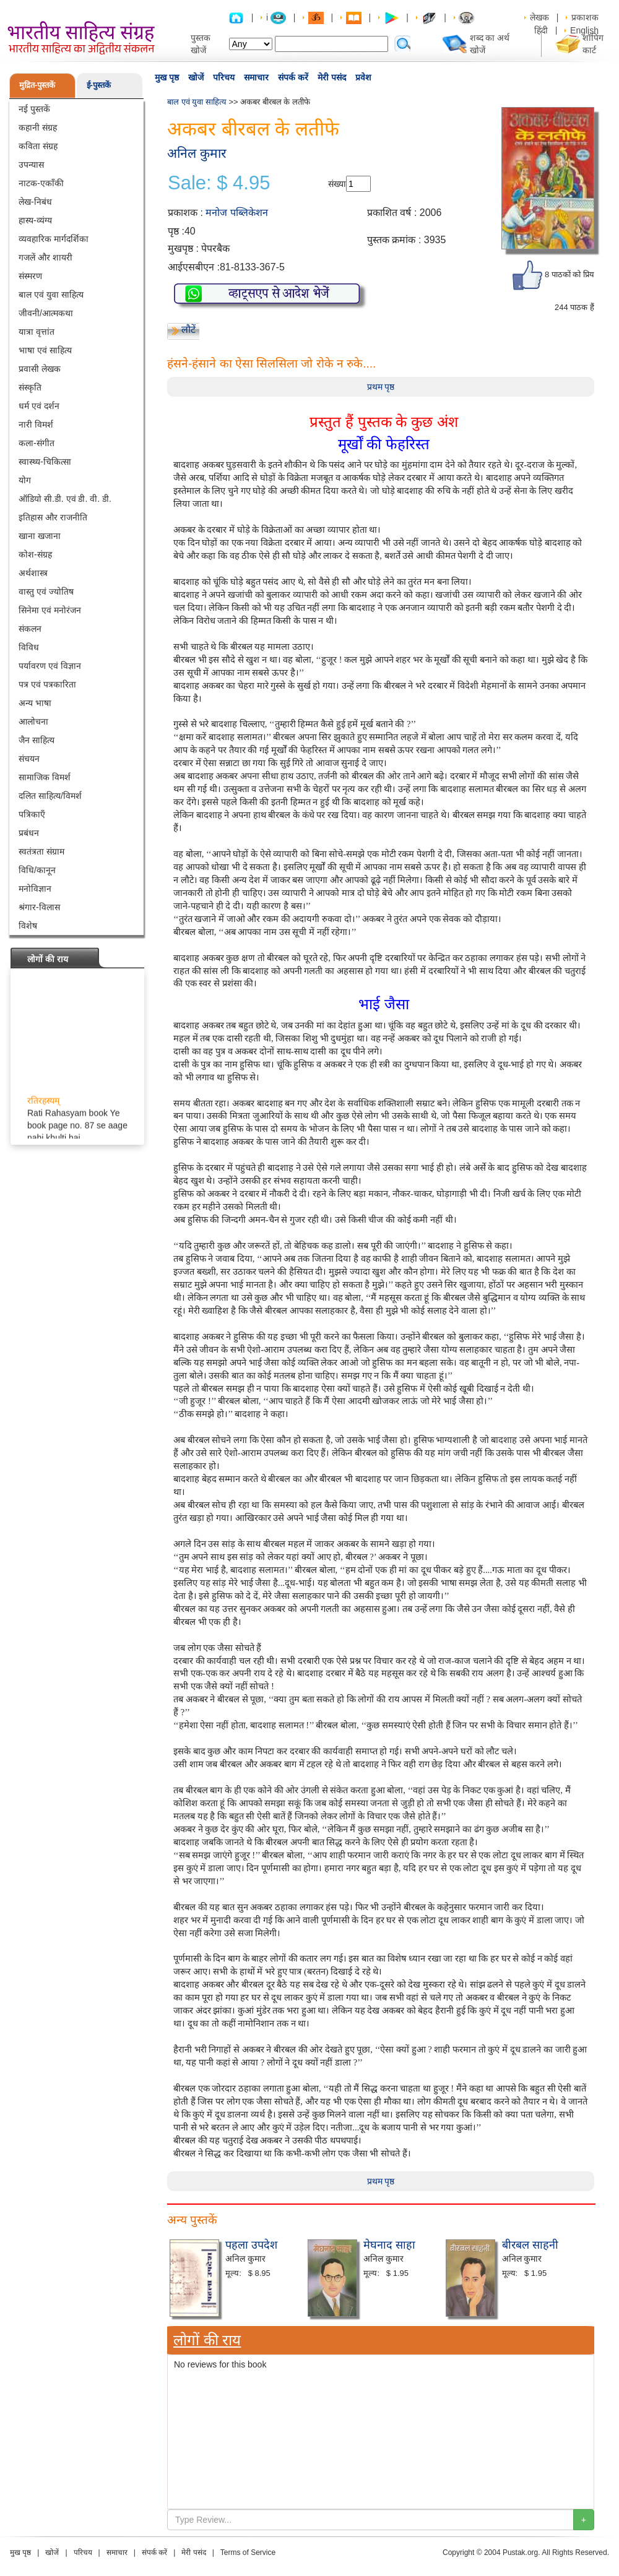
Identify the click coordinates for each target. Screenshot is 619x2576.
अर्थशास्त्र (33, 573)
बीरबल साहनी (530, 2245)
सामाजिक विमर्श (45, 777)
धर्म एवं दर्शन (39, 406)
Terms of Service (247, 2552)
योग (25, 480)
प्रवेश (363, 77)
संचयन (29, 759)
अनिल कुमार (197, 153)
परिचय (224, 77)
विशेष (28, 926)
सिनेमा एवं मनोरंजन (50, 610)
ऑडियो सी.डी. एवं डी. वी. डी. (65, 499)
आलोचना (33, 721)
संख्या (337, 184)
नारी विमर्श (36, 424)
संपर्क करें (293, 77)
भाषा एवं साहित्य (45, 350)
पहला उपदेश (251, 2245)
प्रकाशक (585, 17)
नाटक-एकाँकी (41, 183)
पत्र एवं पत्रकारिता (47, 684)
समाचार (256, 77)
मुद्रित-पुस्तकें (37, 85)
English (584, 30)
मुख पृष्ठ (167, 77)
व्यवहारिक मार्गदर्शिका (54, 239)
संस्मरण (30, 276)
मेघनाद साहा (389, 2245)
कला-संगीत (36, 443)
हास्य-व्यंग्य (35, 220)
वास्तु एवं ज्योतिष (46, 592)
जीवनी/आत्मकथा (46, 313)
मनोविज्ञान (35, 889)
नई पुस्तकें (34, 109)
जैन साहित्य (36, 740)
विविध (29, 647)
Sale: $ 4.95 (219, 183)
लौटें (188, 329)
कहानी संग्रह (38, 127)
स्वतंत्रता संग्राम (41, 851)
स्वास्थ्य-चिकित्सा (45, 462)
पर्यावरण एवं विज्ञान (50, 666)
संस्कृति (30, 387)
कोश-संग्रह (35, 554)
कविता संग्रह (38, 146)
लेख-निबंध (35, 202)
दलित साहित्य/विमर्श (50, 796)
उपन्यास (31, 165)
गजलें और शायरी (45, 257)
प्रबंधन (29, 833)
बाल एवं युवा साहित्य (51, 294)
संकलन (30, 629)
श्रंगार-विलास (39, 907)
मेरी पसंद (332, 77)
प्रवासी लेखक (40, 369)
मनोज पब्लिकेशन (236, 212)
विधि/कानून (37, 870)
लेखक (539, 17)
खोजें (196, 77)
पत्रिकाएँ (32, 814)
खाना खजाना (40, 536)
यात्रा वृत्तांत (36, 332)
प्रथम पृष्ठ (381, 387)
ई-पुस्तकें (99, 85)
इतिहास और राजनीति (53, 517)
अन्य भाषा (35, 703)
